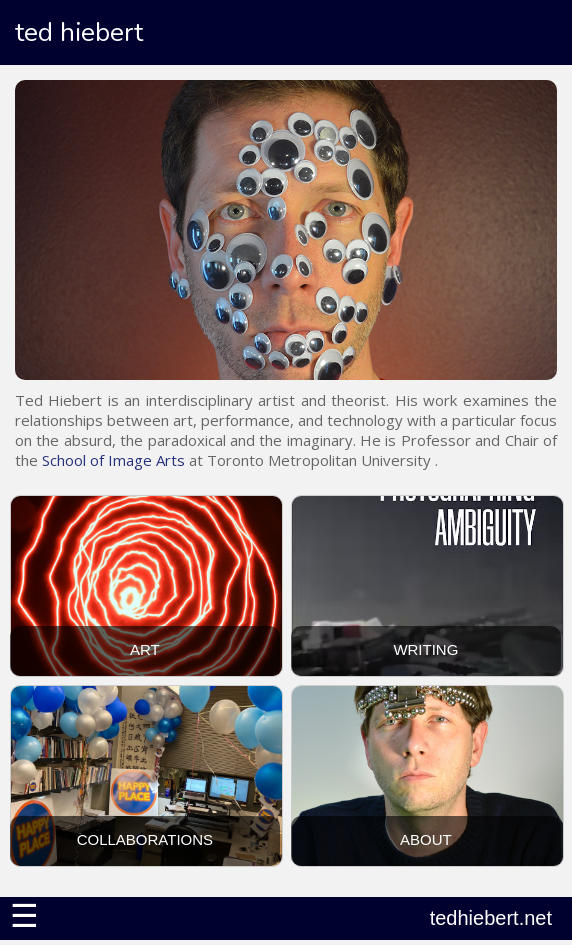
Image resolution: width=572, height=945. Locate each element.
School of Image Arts (113, 460)
